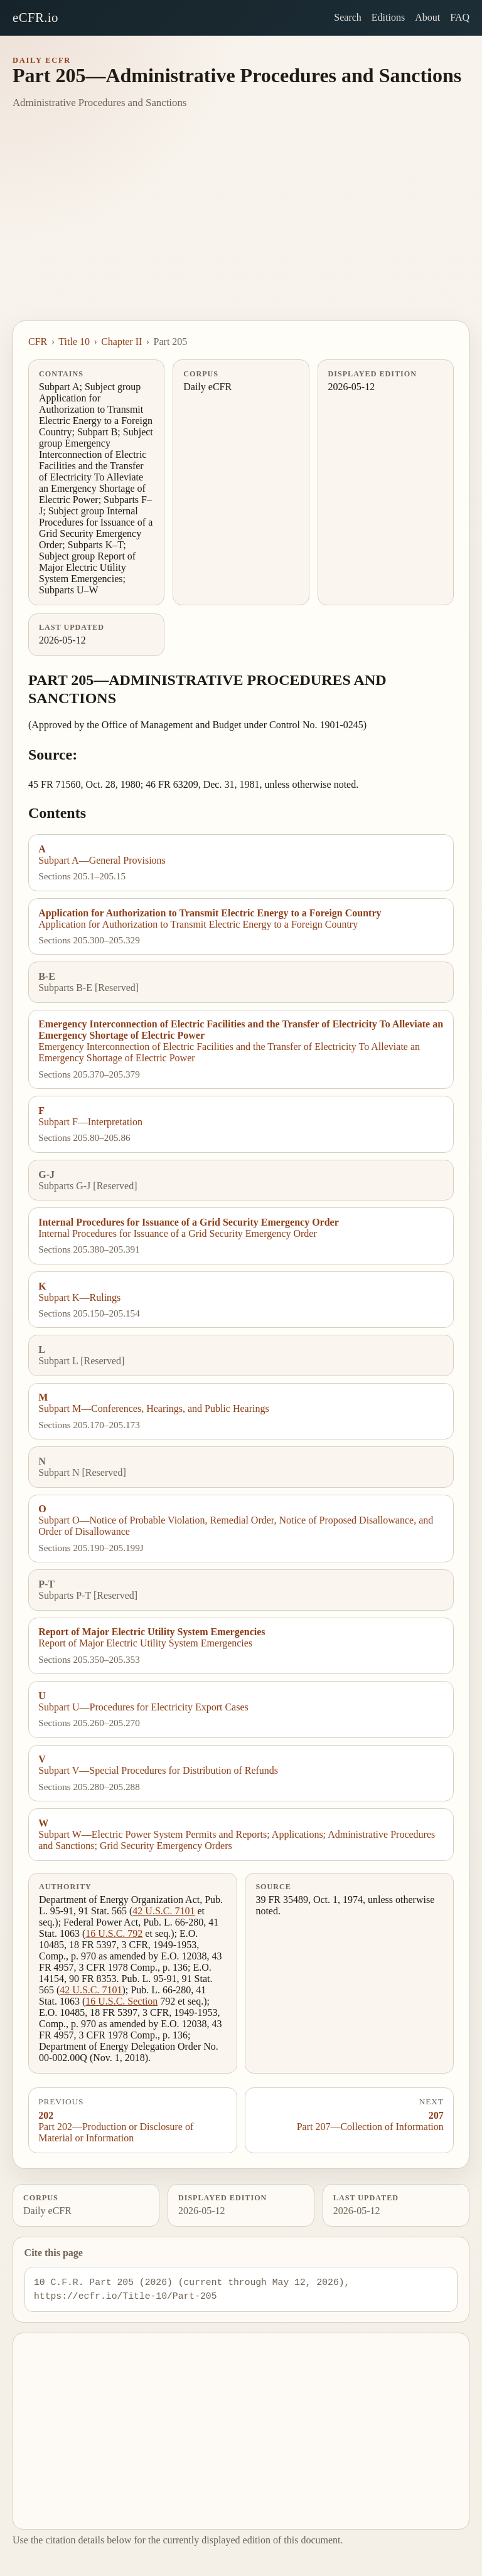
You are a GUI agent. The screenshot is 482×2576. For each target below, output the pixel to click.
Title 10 (74, 341)
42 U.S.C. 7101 (163, 1910)
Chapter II (121, 341)
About (427, 17)
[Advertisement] (241, 226)
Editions (388, 17)
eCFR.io (35, 17)
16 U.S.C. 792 (113, 1933)
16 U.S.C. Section (121, 2001)
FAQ (459, 17)
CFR (37, 341)
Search (348, 17)
